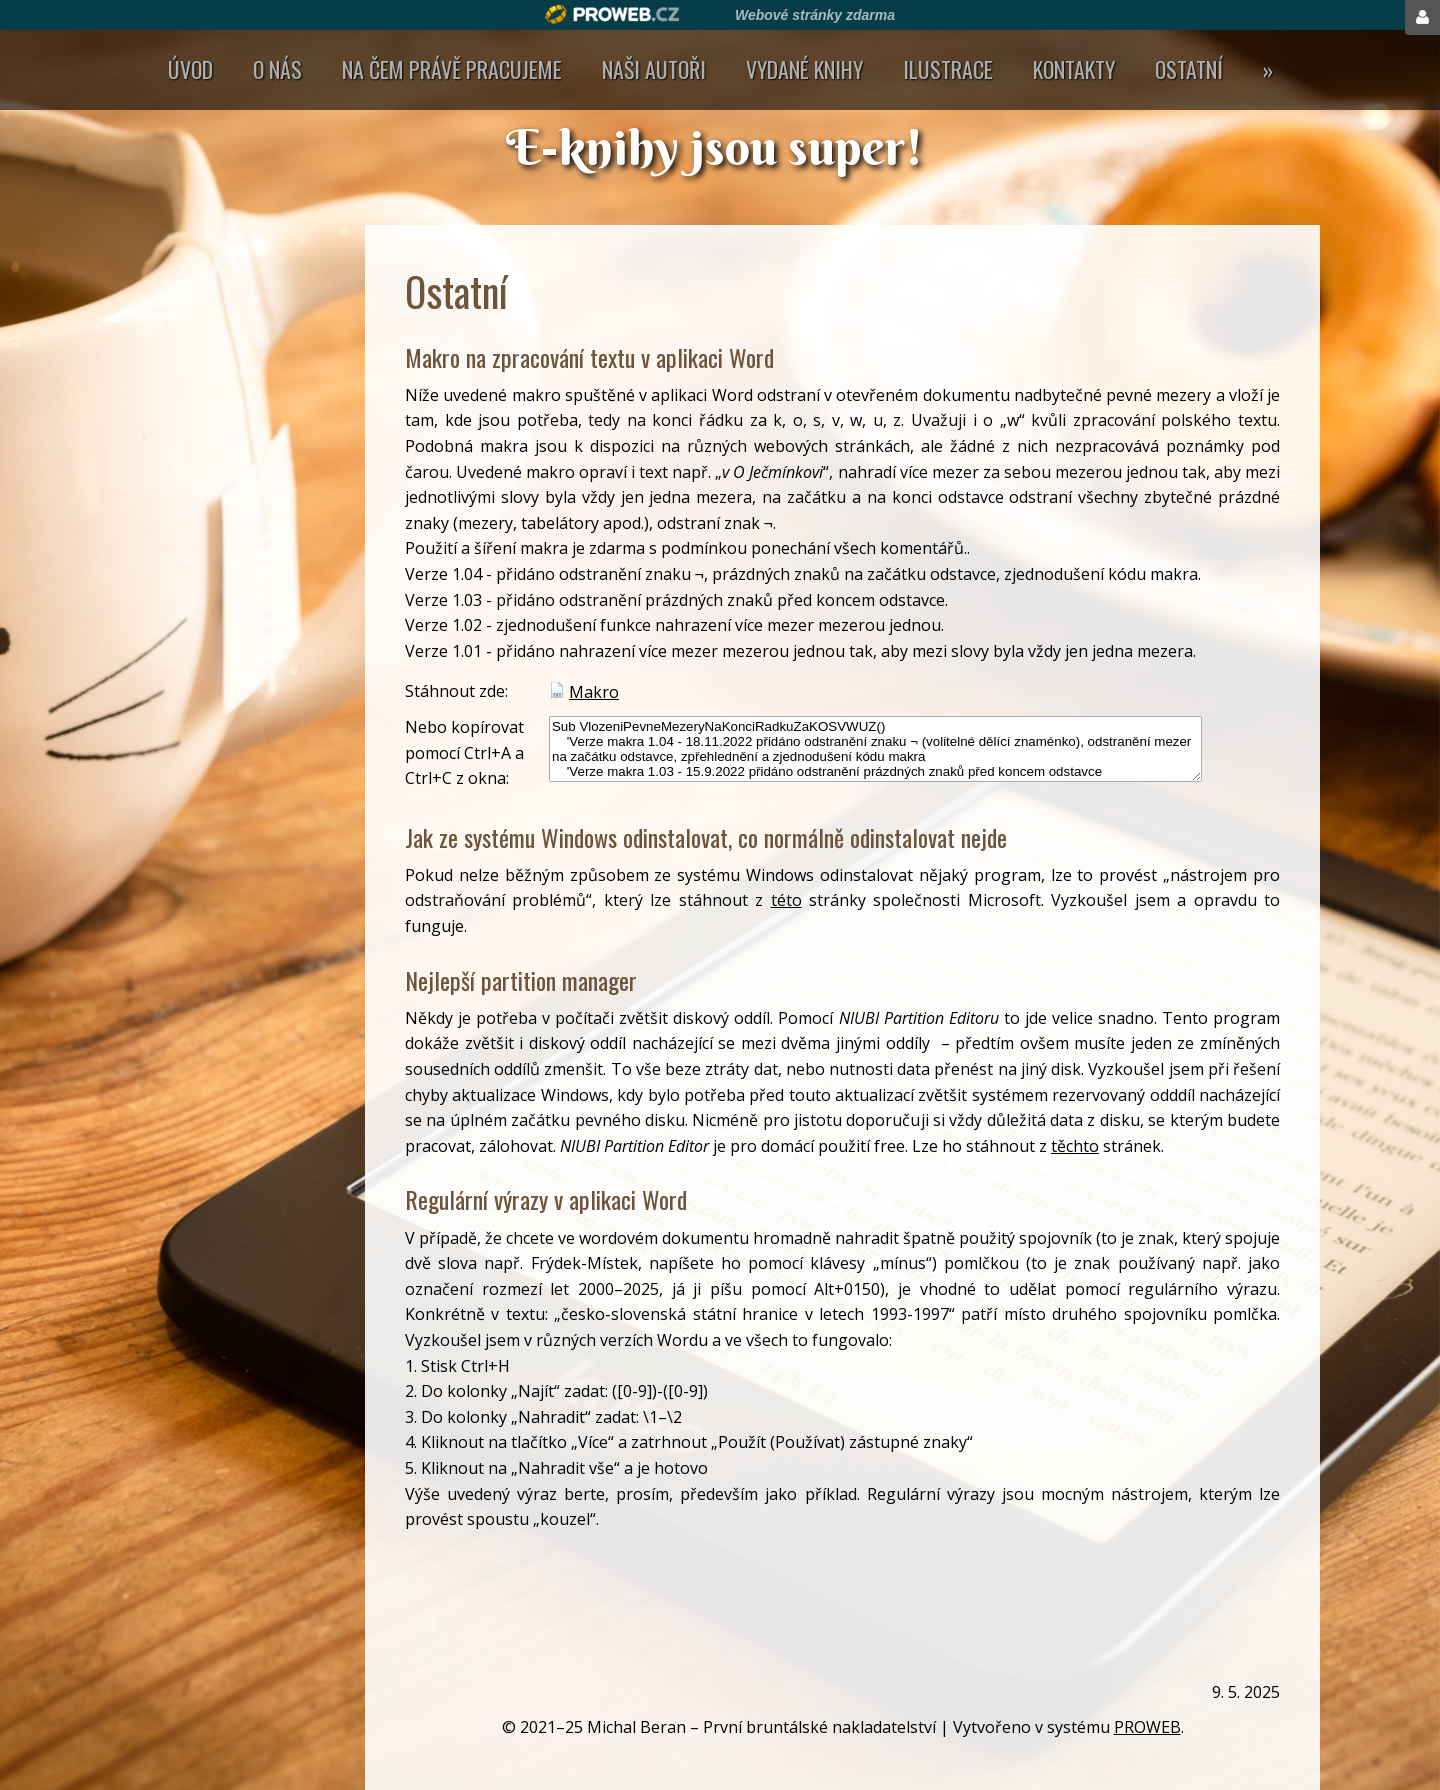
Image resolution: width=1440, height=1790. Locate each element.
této (786, 900)
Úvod (190, 69)
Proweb (612, 14)
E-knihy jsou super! (720, 147)
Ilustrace (948, 69)
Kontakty (1074, 69)
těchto (1075, 1146)
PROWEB (1147, 1727)
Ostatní (1189, 69)
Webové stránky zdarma (815, 15)
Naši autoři (654, 69)
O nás (277, 69)
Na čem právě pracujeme (452, 69)
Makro (594, 692)
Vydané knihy (804, 69)
